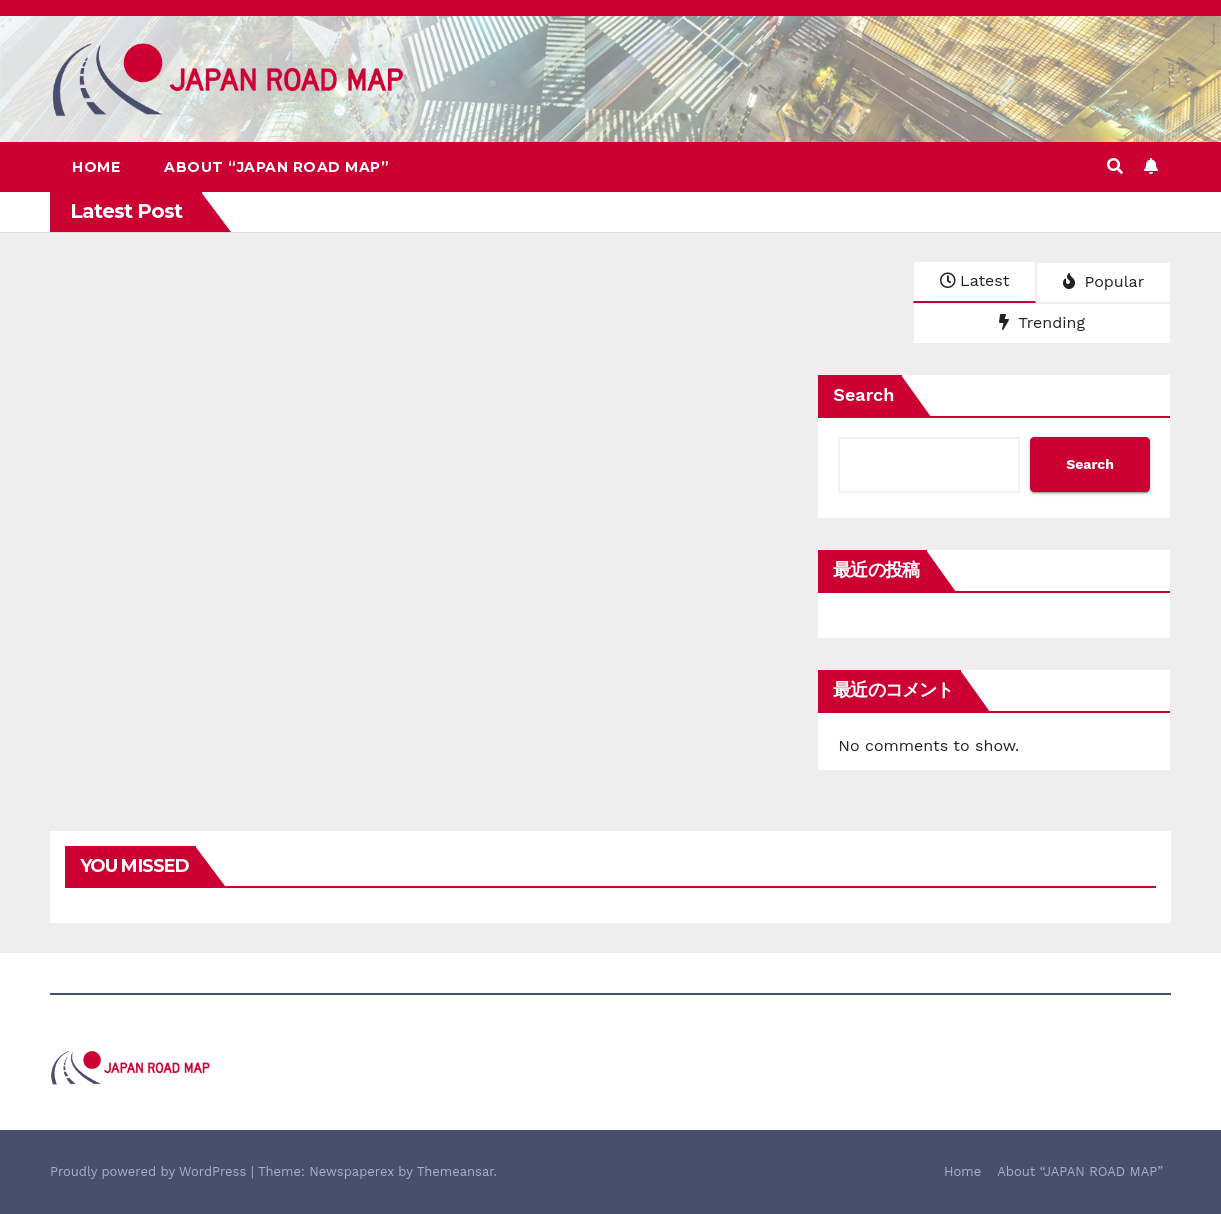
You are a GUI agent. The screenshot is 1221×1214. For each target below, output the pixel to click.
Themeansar (455, 1171)
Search (863, 394)
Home (96, 167)
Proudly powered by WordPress (150, 1171)
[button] (1115, 166)
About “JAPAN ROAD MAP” (276, 167)
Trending (1042, 322)
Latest (974, 280)
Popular (1103, 281)
